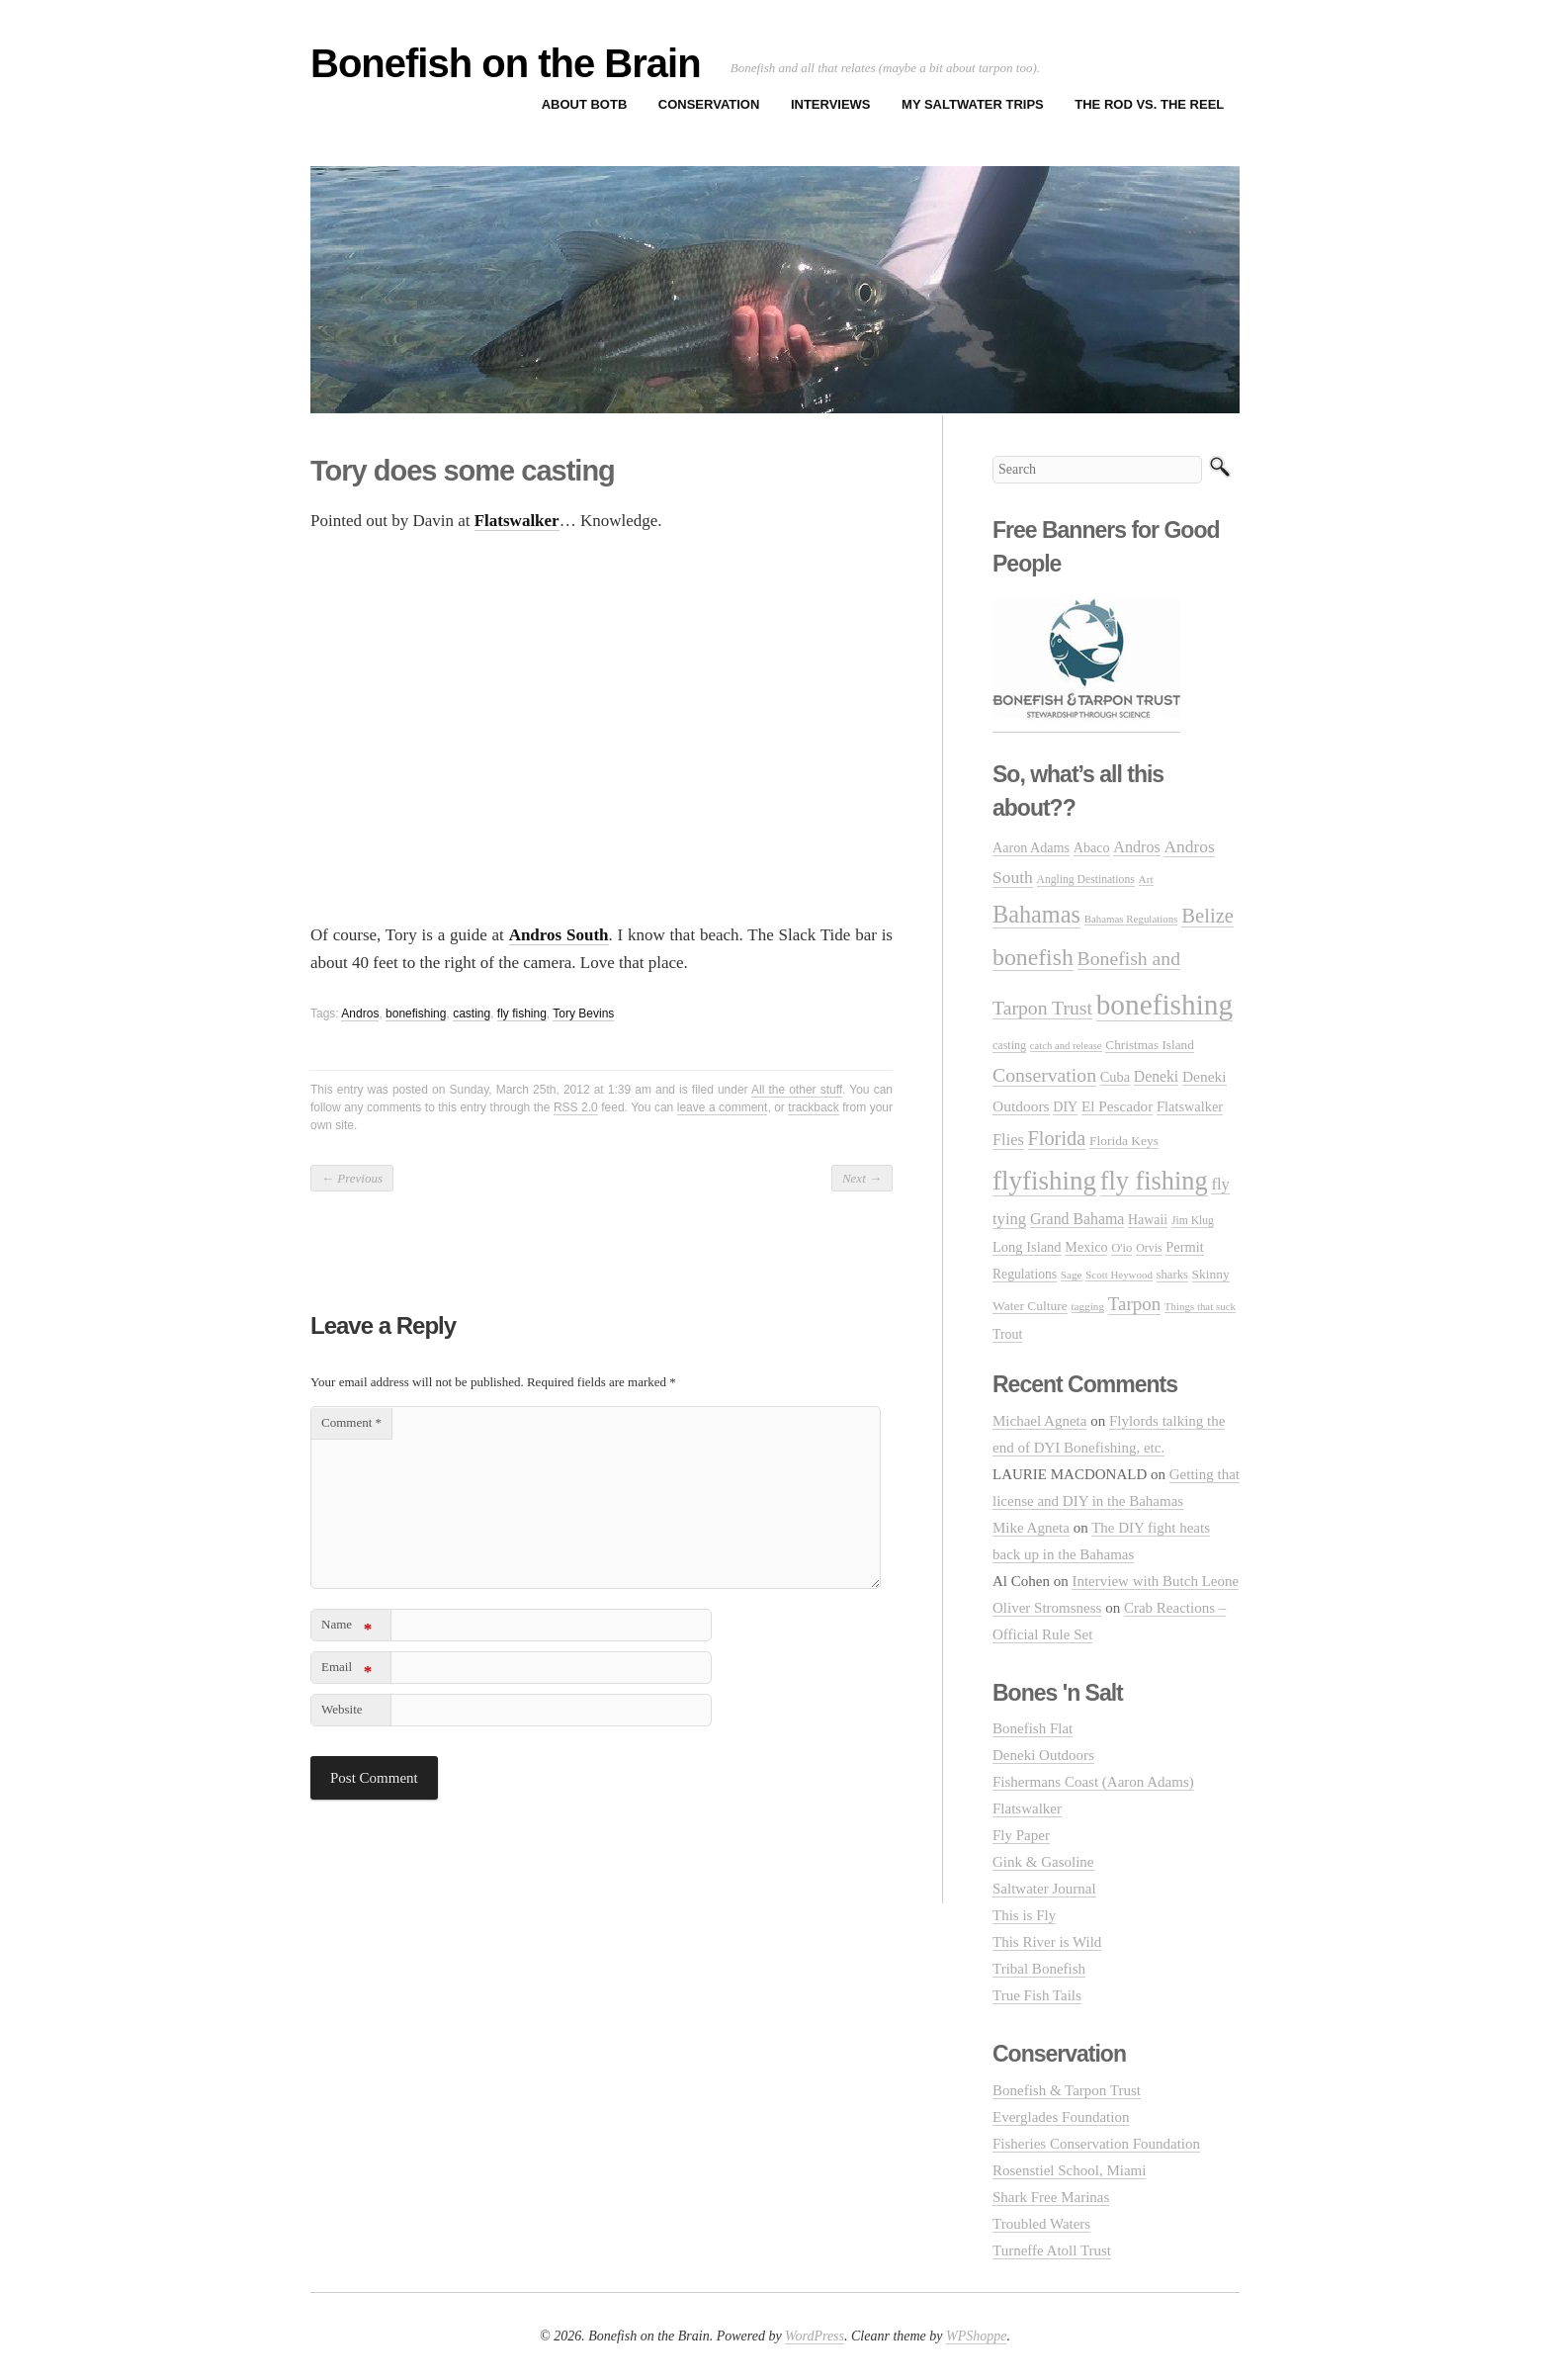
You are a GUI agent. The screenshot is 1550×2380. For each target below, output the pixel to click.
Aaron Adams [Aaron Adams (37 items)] (1031, 847)
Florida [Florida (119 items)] (1057, 1138)
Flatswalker (1027, 1808)
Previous (352, 1178)
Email (346, 1670)
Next (862, 1178)
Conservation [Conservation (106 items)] (1044, 1075)
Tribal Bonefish (1038, 1969)
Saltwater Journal (1044, 1888)
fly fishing (522, 1013)
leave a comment (722, 1107)
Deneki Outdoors (1043, 1755)
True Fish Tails (1036, 1995)
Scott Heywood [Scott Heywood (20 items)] (1119, 1274)
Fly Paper (1021, 1835)
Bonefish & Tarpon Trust (1066, 2090)
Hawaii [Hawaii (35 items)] (1147, 1219)
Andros (360, 1013)
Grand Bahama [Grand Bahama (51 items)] (1077, 1218)
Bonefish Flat (1032, 1728)
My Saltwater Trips (973, 104)
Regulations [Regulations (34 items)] (1024, 1274)
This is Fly (1024, 1915)
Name (346, 1628)
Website (342, 1709)
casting (471, 1013)
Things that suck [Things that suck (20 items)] (1200, 1306)
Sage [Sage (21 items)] (1071, 1274)
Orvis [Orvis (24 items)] (1149, 1248)
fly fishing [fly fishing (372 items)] (1154, 1181)
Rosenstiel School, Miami (1069, 2170)
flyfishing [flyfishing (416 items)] (1044, 1180)
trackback (813, 1107)
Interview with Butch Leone (1155, 1581)
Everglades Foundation (1060, 2117)
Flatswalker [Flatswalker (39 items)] (1190, 1106)
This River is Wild (1046, 1942)
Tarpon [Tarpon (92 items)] (1134, 1303)
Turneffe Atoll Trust (1051, 2250)
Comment (351, 1422)
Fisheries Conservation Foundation (1096, 2144)
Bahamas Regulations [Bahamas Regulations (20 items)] (1131, 919)
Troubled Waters (1041, 2224)
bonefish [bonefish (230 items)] (1033, 957)
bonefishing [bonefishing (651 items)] (1164, 1004)
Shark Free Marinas (1050, 2197)
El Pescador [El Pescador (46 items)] (1117, 1106)
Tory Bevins (583, 1013)
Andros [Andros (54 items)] (1136, 846)
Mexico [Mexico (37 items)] (1086, 1247)
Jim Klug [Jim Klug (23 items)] (1192, 1220)
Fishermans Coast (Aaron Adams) (1093, 1782)
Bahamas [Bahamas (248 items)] (1036, 914)
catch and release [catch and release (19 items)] (1066, 1045)
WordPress (814, 2336)
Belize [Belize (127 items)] (1207, 915)
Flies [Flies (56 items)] (1008, 1139)
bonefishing (416, 1013)
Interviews (831, 104)
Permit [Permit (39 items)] (1184, 1247)
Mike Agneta (1031, 1528)
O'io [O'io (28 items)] (1121, 1248)
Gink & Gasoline (1043, 1862)
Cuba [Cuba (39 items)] (1115, 1077)
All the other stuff (796, 1090)
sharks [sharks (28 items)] (1172, 1274)
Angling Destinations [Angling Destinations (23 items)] (1086, 879)
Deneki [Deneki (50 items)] (1156, 1076)
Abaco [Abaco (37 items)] (1092, 847)
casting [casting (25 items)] (1009, 1045)
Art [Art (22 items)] (1146, 879)
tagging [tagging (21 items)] (1088, 1306)
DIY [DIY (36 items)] (1065, 1107)
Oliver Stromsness (1046, 1608)
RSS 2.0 (576, 1107)
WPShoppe (976, 2336)
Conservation (709, 104)
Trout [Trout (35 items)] (1007, 1334)
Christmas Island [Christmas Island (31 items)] (1149, 1044)
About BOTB (585, 104)
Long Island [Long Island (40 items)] (1027, 1247)
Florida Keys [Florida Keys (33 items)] (1124, 1140)
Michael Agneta (1039, 1421)
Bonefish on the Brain (505, 63)
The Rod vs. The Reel (1149, 104)
